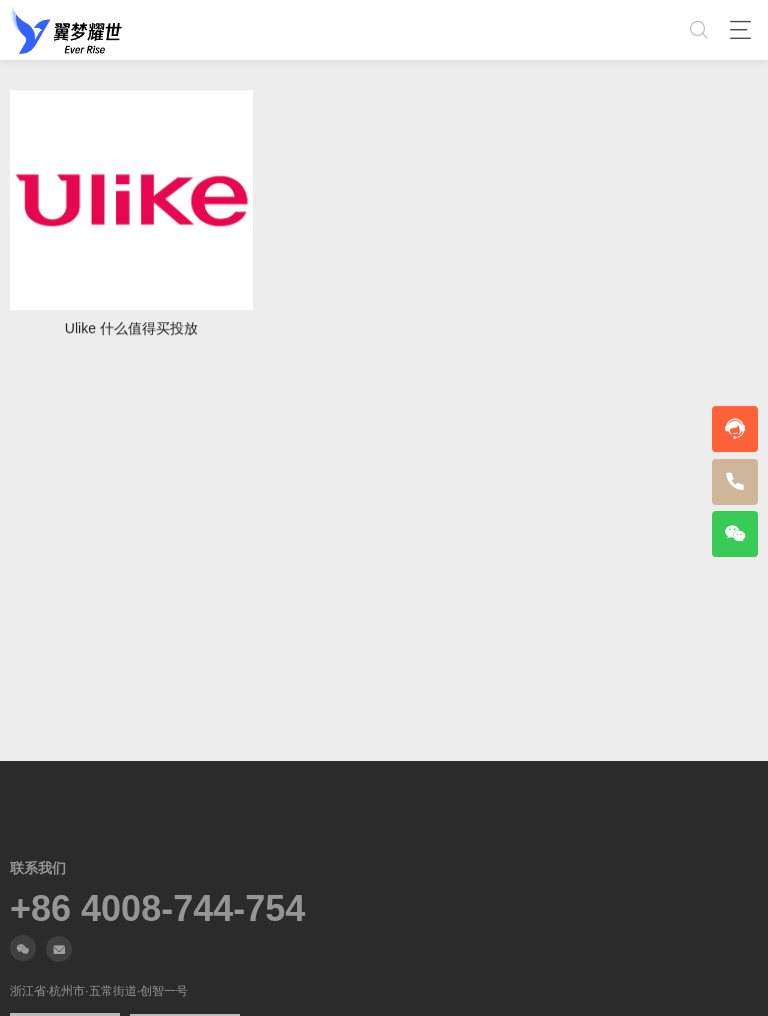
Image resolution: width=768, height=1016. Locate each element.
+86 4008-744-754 (157, 909)
